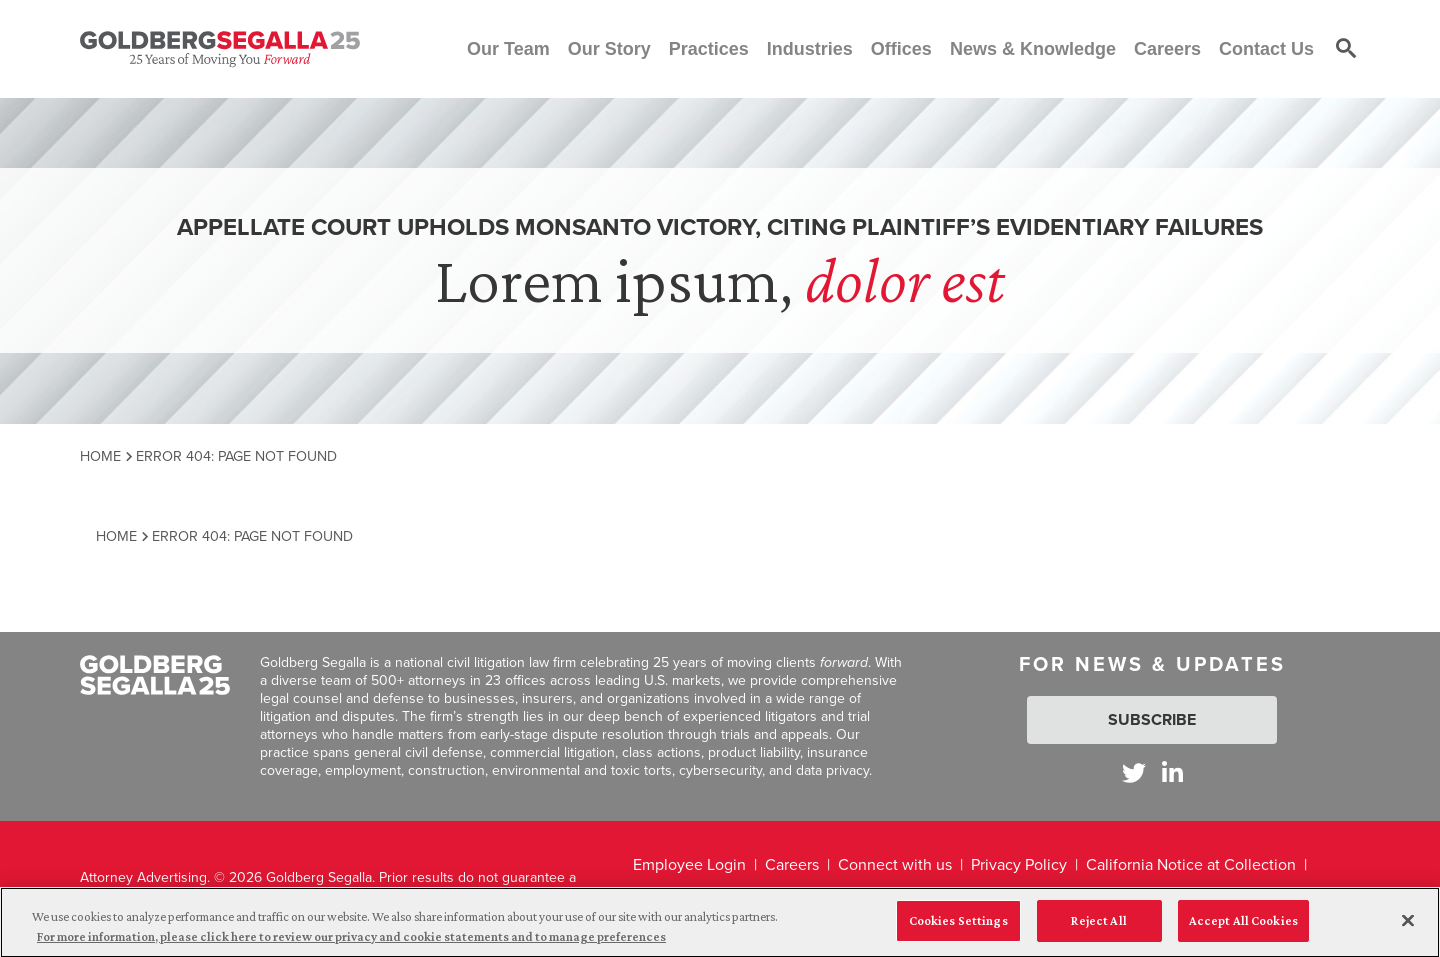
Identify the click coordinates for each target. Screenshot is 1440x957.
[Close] (1408, 928)
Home (100, 456)
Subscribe (1152, 719)
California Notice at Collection (1191, 864)
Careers (792, 864)
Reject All (1098, 928)
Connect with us (895, 864)
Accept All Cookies (1243, 928)
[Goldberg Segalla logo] (220, 49)
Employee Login (689, 864)
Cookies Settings (958, 928)
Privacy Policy (1019, 864)
